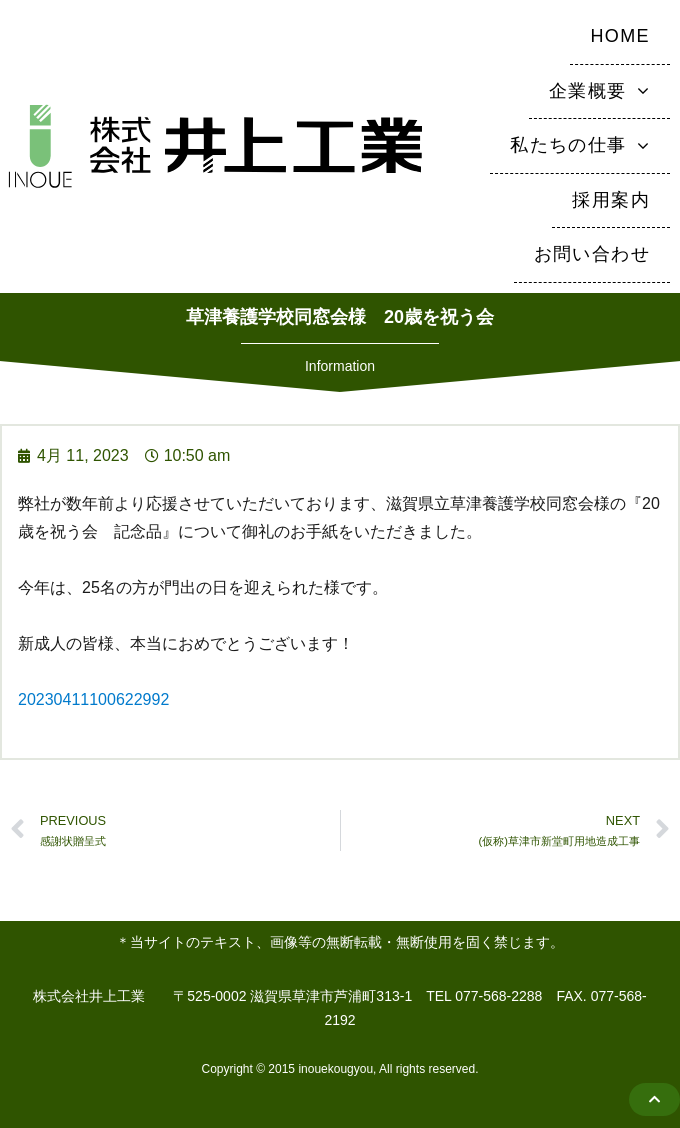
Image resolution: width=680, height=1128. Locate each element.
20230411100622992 (93, 699)
